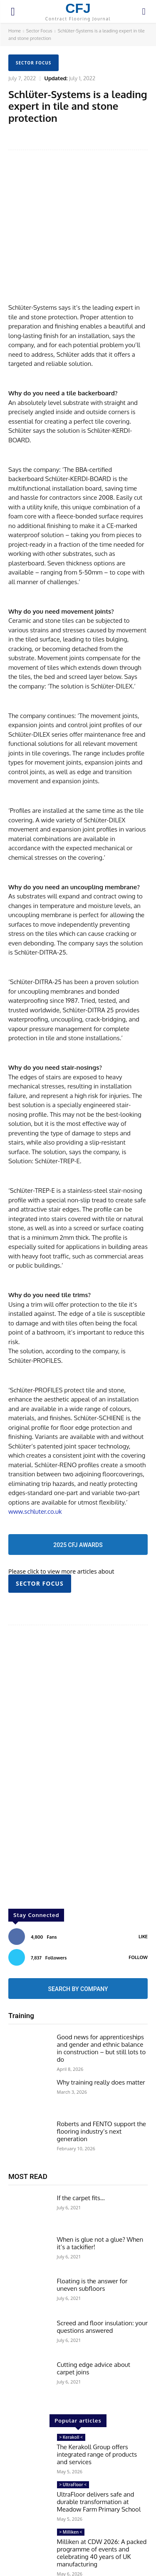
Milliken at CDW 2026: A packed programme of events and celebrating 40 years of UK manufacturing (102, 2506)
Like (143, 1890)
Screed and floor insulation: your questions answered (102, 2280)
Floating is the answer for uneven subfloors (92, 2238)
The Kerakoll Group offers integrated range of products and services (97, 2407)
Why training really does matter (101, 2036)
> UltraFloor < (73, 2438)
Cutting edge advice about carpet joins (93, 2322)
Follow (138, 1911)
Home (14, 31)
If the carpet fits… (81, 2151)
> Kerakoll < (71, 2390)
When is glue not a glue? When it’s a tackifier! (100, 2196)
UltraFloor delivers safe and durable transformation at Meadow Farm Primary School (99, 2455)
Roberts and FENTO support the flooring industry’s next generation (101, 2085)
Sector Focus (39, 31)
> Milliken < (70, 2485)
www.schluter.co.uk (35, 1465)
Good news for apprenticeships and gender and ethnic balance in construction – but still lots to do (101, 2001)
